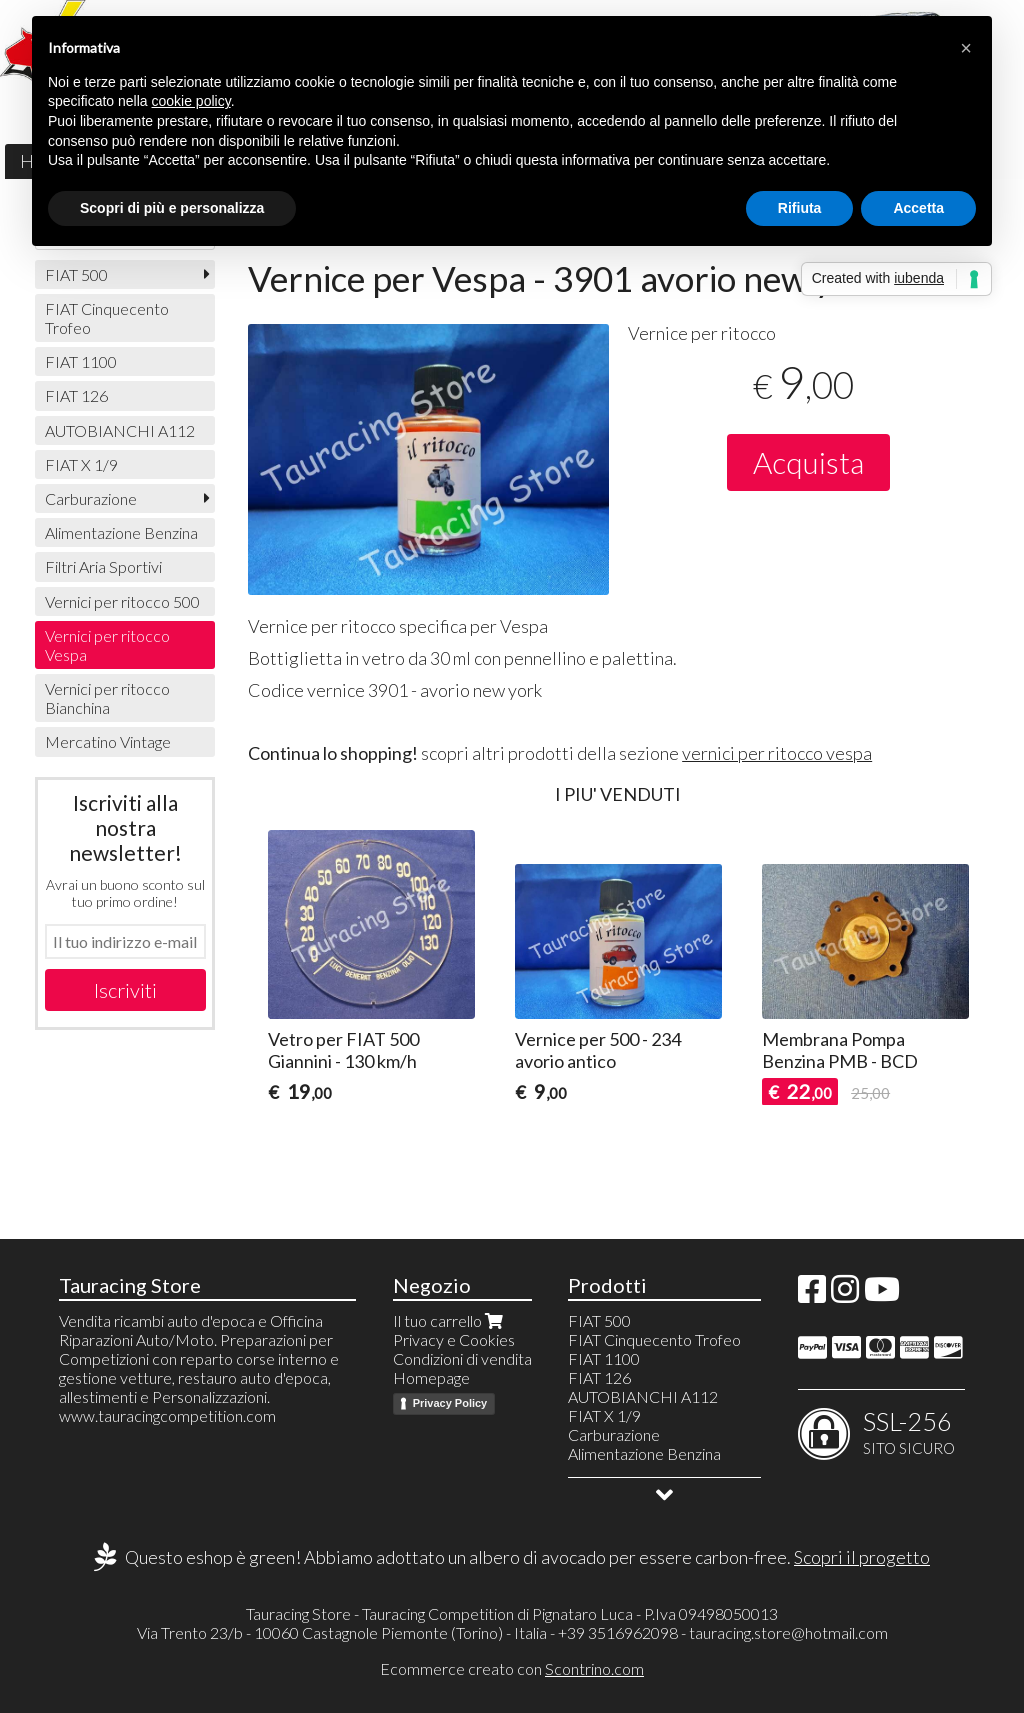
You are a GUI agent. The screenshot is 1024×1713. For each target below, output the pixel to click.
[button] (966, 48)
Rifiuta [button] (800, 208)
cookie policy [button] (191, 101)
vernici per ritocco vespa (777, 753)
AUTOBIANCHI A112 (120, 430)
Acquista (808, 462)
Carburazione (91, 498)
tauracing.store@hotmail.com (788, 1632)
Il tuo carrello (450, 1320)
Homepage (431, 1377)
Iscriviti (125, 990)
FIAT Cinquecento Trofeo (107, 318)
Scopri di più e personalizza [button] (172, 208)
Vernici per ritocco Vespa (107, 645)
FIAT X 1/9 (81, 464)
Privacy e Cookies (454, 1339)
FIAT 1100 (81, 361)
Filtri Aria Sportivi (103, 566)
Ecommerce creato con (512, 1668)
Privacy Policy (450, 1403)
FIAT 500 (76, 274)
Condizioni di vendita (462, 1358)
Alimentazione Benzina (121, 532)
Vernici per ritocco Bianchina (107, 698)
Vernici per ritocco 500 (122, 601)
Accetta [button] (918, 208)
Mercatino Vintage (108, 741)
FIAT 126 (76, 395)
